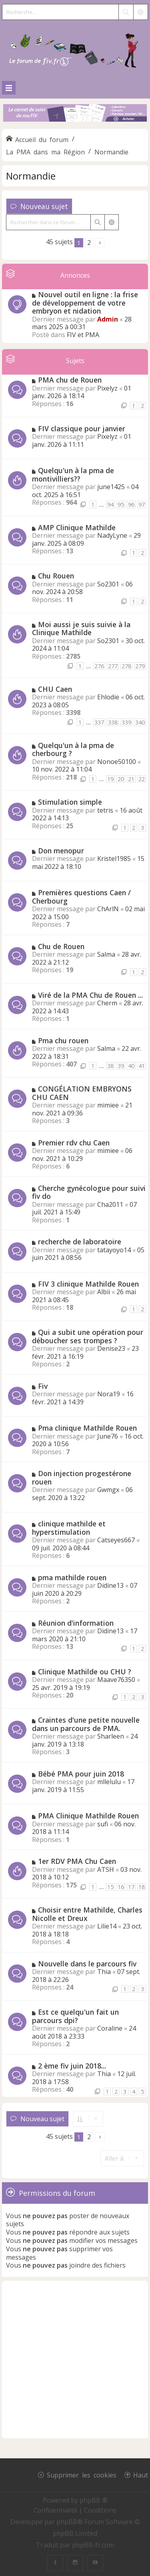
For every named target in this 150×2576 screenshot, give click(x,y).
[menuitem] (56, 2510)
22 (141, 779)
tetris (105, 810)
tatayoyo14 (114, 1250)
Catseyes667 (116, 1540)
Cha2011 (110, 1204)
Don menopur (61, 850)
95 (121, 504)
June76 (107, 1436)
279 (140, 666)
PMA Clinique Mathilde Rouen (88, 1815)
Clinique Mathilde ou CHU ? (84, 1671)
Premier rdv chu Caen (74, 1142)
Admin (107, 319)
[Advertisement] (75, 2359)
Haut (140, 2474)
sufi (102, 1824)
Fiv (43, 1386)
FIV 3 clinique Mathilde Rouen (88, 1284)
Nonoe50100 (116, 761)
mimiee (108, 1105)
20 (121, 779)
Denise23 (111, 1348)
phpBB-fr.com (93, 2544)
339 (126, 722)
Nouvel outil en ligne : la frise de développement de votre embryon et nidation (85, 303)
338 (113, 722)
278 (126, 666)
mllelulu (109, 1781)
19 (110, 779)
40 (131, 1066)
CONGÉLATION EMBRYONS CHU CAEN (82, 1093)
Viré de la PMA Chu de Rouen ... (90, 995)
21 (131, 779)
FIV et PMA (83, 334)
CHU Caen (55, 689)
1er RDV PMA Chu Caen (77, 1861)
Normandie (31, 175)
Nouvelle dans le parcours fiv (87, 1963)
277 (113, 666)
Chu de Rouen (61, 946)
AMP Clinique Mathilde (77, 527)
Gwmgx (108, 1489)
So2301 (108, 584)
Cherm (107, 1003)
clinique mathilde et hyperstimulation (69, 1528)
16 (121, 1887)
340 (140, 722)
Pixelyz (107, 388)
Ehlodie (108, 697)
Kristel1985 (114, 858)
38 (110, 1066)
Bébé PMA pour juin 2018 (81, 1774)
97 (141, 504)
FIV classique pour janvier (81, 428)
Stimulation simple (70, 802)
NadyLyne (112, 535)
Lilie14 (106, 1926)
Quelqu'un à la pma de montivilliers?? (73, 475)
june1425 (111, 486)
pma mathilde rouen (72, 1577)
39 (121, 1066)
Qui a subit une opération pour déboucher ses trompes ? (87, 1336)
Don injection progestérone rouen (81, 1477)
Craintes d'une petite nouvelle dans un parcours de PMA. (86, 1724)
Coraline (109, 2028)
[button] (99, 242)
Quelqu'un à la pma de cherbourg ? (73, 749)
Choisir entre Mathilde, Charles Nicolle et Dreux (87, 1914)
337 (99, 722)
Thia (104, 1971)
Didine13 (110, 1585)
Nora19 (108, 1394)
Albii (103, 1291)
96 (131, 504)
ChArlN (108, 908)
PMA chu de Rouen (70, 380)
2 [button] (89, 242)
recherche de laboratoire (79, 1241)
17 (131, 1887)
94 (110, 504)
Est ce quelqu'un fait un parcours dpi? (75, 2016)
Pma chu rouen (63, 1040)
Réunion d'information (76, 1623)
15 (110, 1887)
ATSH (105, 1869)
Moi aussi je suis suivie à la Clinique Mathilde (81, 629)
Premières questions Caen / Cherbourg (81, 897)
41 (141, 1066)
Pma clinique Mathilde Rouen (87, 1428)
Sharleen (110, 1736)
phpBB (66, 2521)
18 (141, 1887)
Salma (106, 954)
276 (99, 666)
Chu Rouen (56, 575)
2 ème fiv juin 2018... (72, 2066)
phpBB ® (94, 2500)
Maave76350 (116, 1679)
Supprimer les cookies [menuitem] (81, 2474)
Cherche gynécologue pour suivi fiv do (89, 1192)
